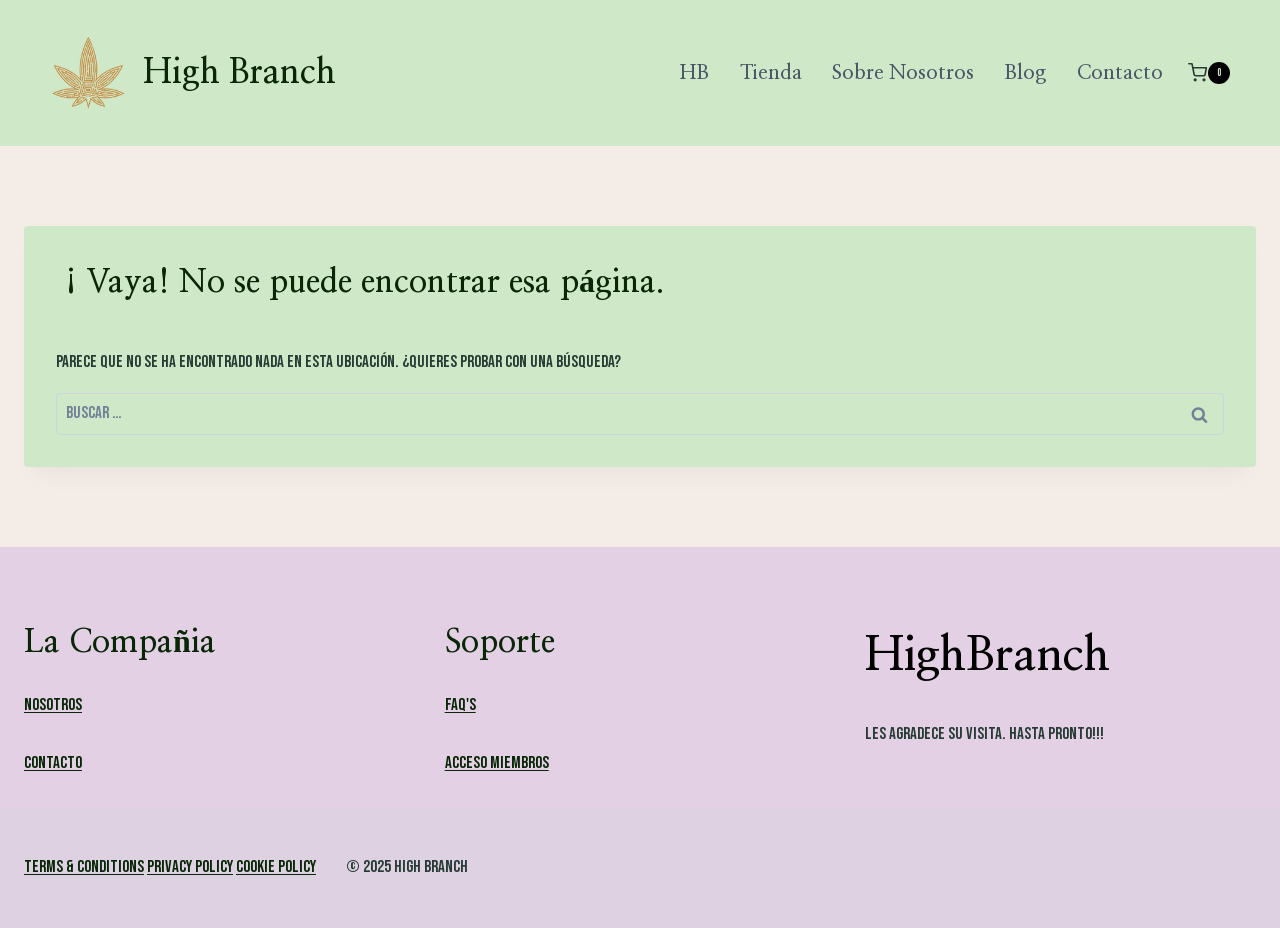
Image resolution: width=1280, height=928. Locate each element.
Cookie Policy (276, 867)
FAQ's (460, 705)
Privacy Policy (190, 867)
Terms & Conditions (84, 867)
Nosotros (53, 705)
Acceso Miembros (497, 763)
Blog (1025, 73)
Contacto (1120, 73)
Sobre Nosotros (903, 73)
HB (694, 73)
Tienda (771, 73)
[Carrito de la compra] (1209, 72)
